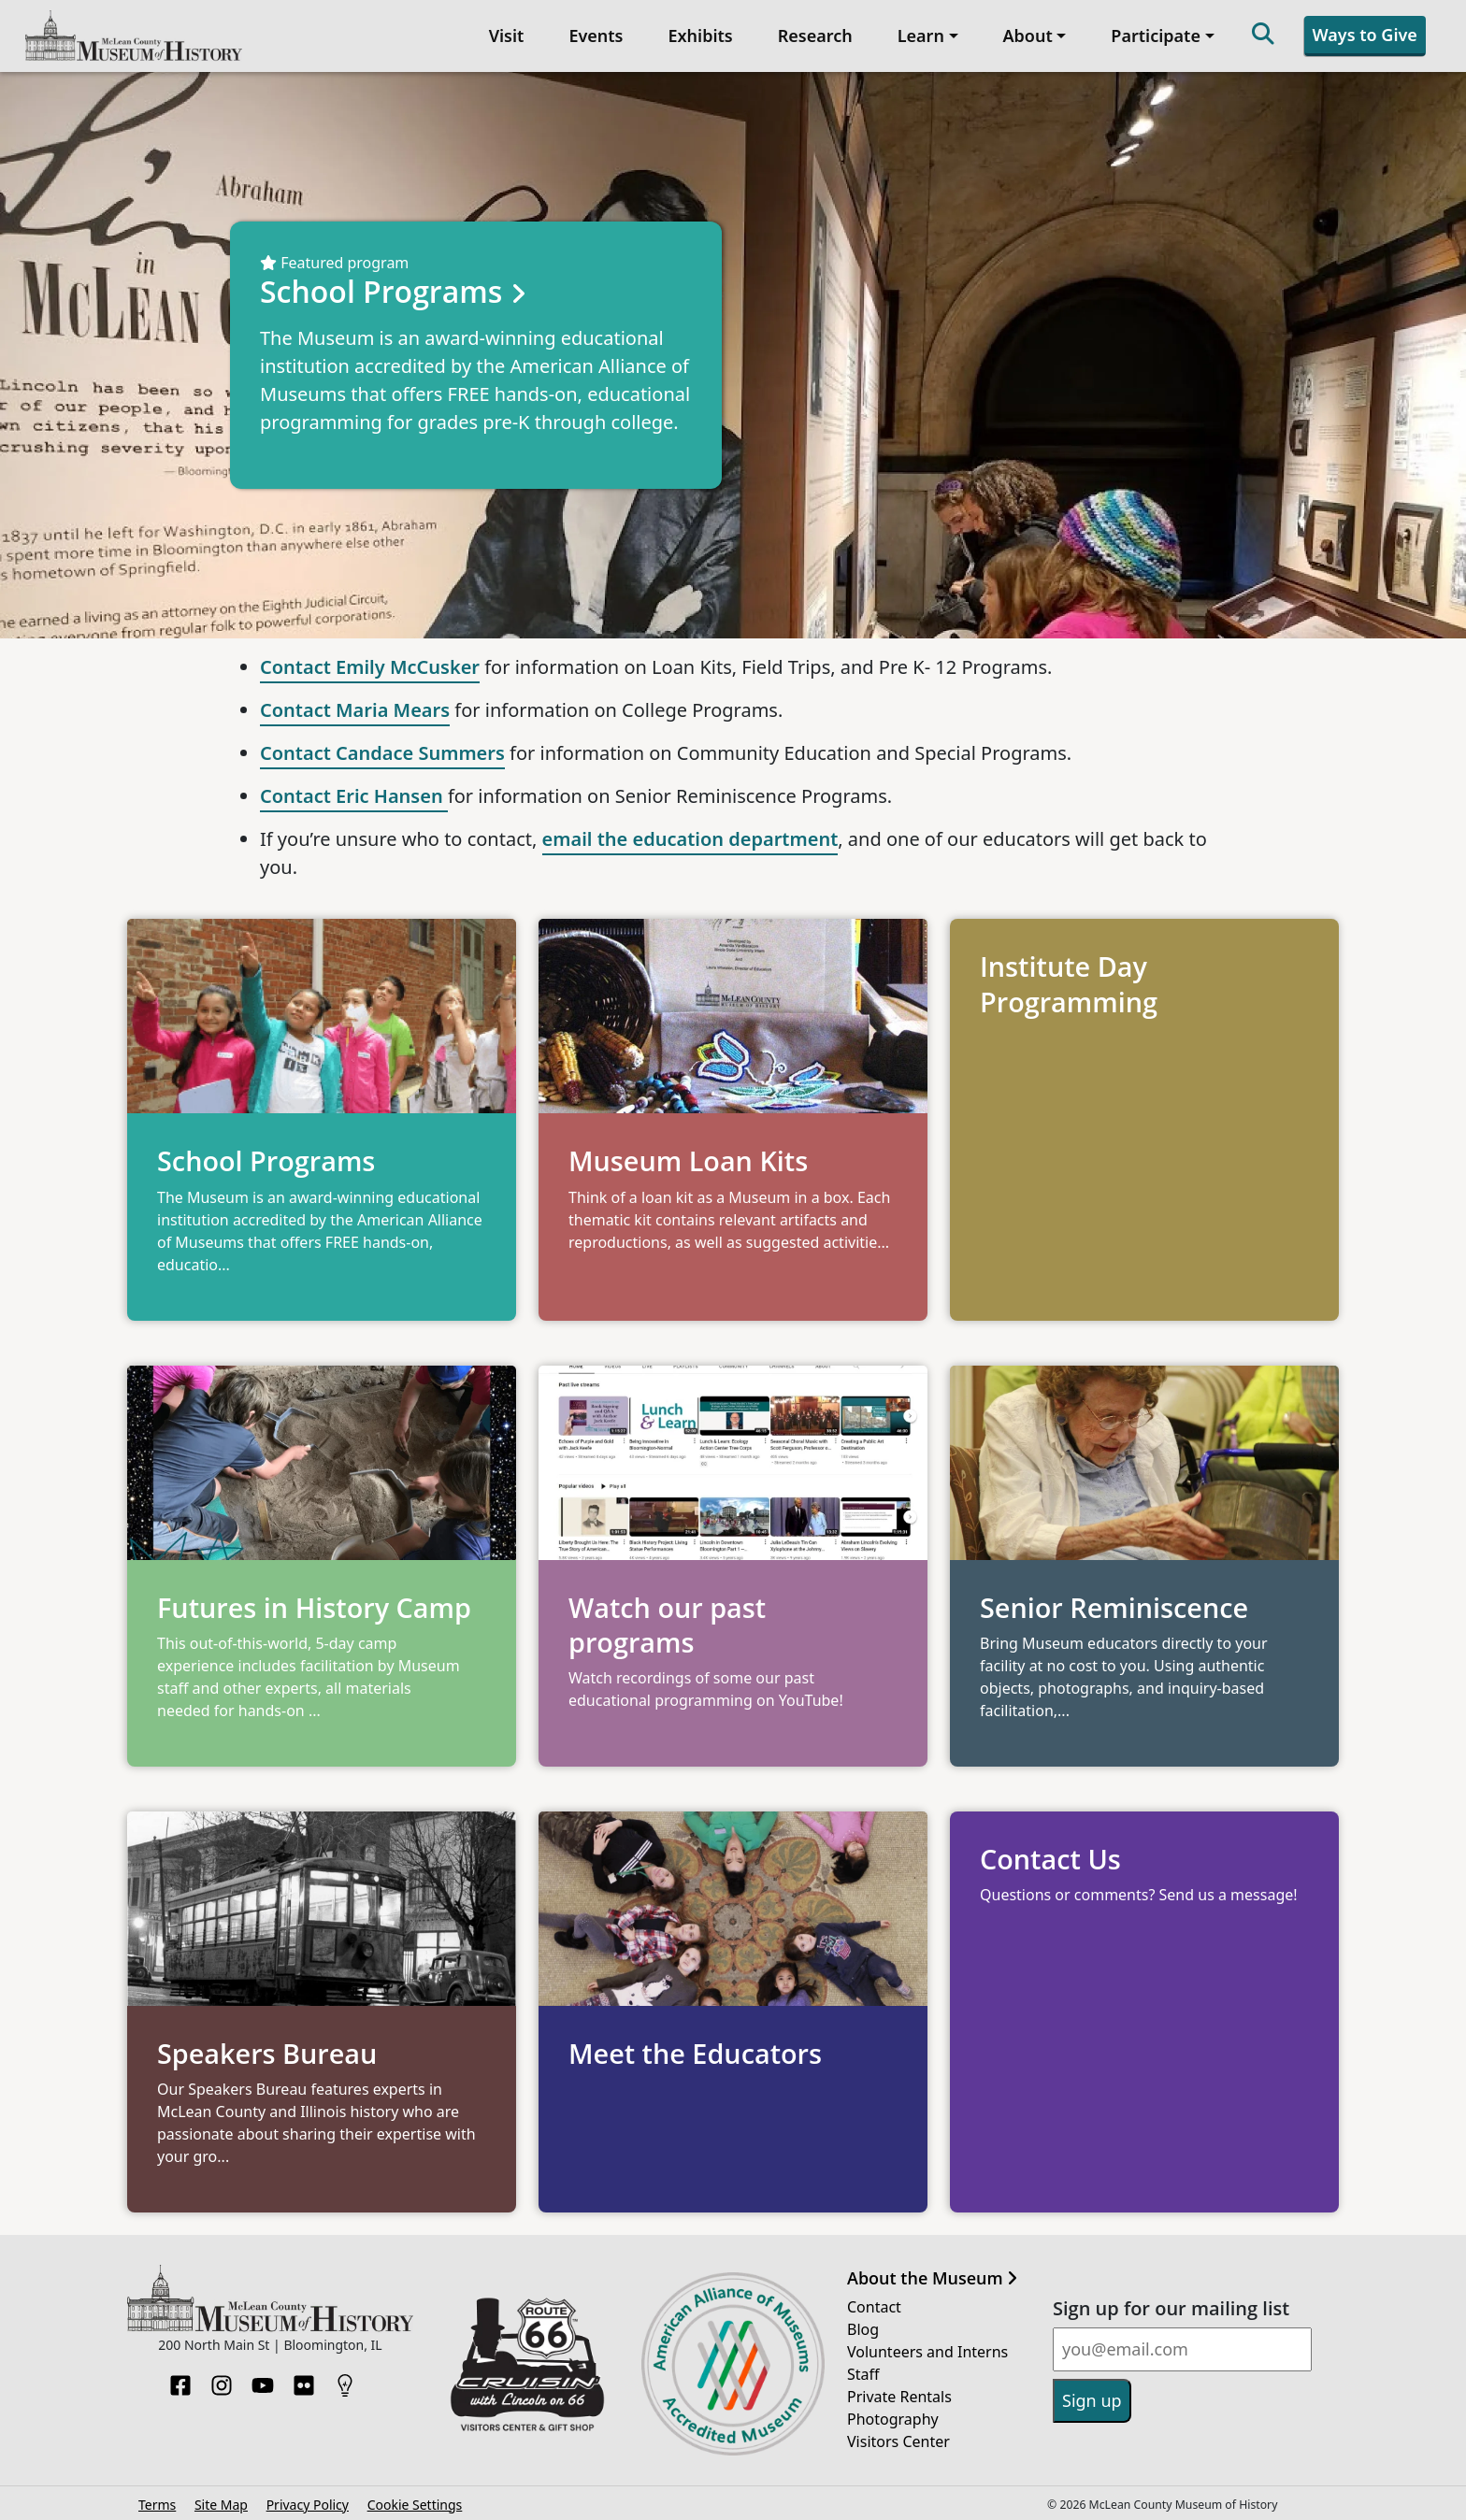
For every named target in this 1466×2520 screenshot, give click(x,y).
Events (595, 34)
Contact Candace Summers (382, 751)
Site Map (221, 2503)
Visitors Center (898, 2439)
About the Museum (932, 2277)
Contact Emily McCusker (370, 665)
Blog (863, 2327)
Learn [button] (920, 34)
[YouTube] (263, 2378)
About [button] (1027, 34)
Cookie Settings (415, 2503)
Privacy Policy (307, 2503)
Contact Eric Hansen (354, 794)
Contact (874, 2305)
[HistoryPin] (345, 2378)
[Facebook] (180, 2378)
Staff (863, 2372)
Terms (157, 2503)
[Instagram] (221, 2378)
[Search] (1262, 35)
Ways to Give (1364, 33)
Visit (506, 34)
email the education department (690, 837)
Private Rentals (899, 2394)
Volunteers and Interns (927, 2350)
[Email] (1182, 2348)
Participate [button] (1155, 34)
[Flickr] (304, 2378)
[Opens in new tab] (733, 1623)
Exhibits (700, 34)
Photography (893, 2417)
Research (814, 34)
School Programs (397, 289)
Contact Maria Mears (355, 708)
